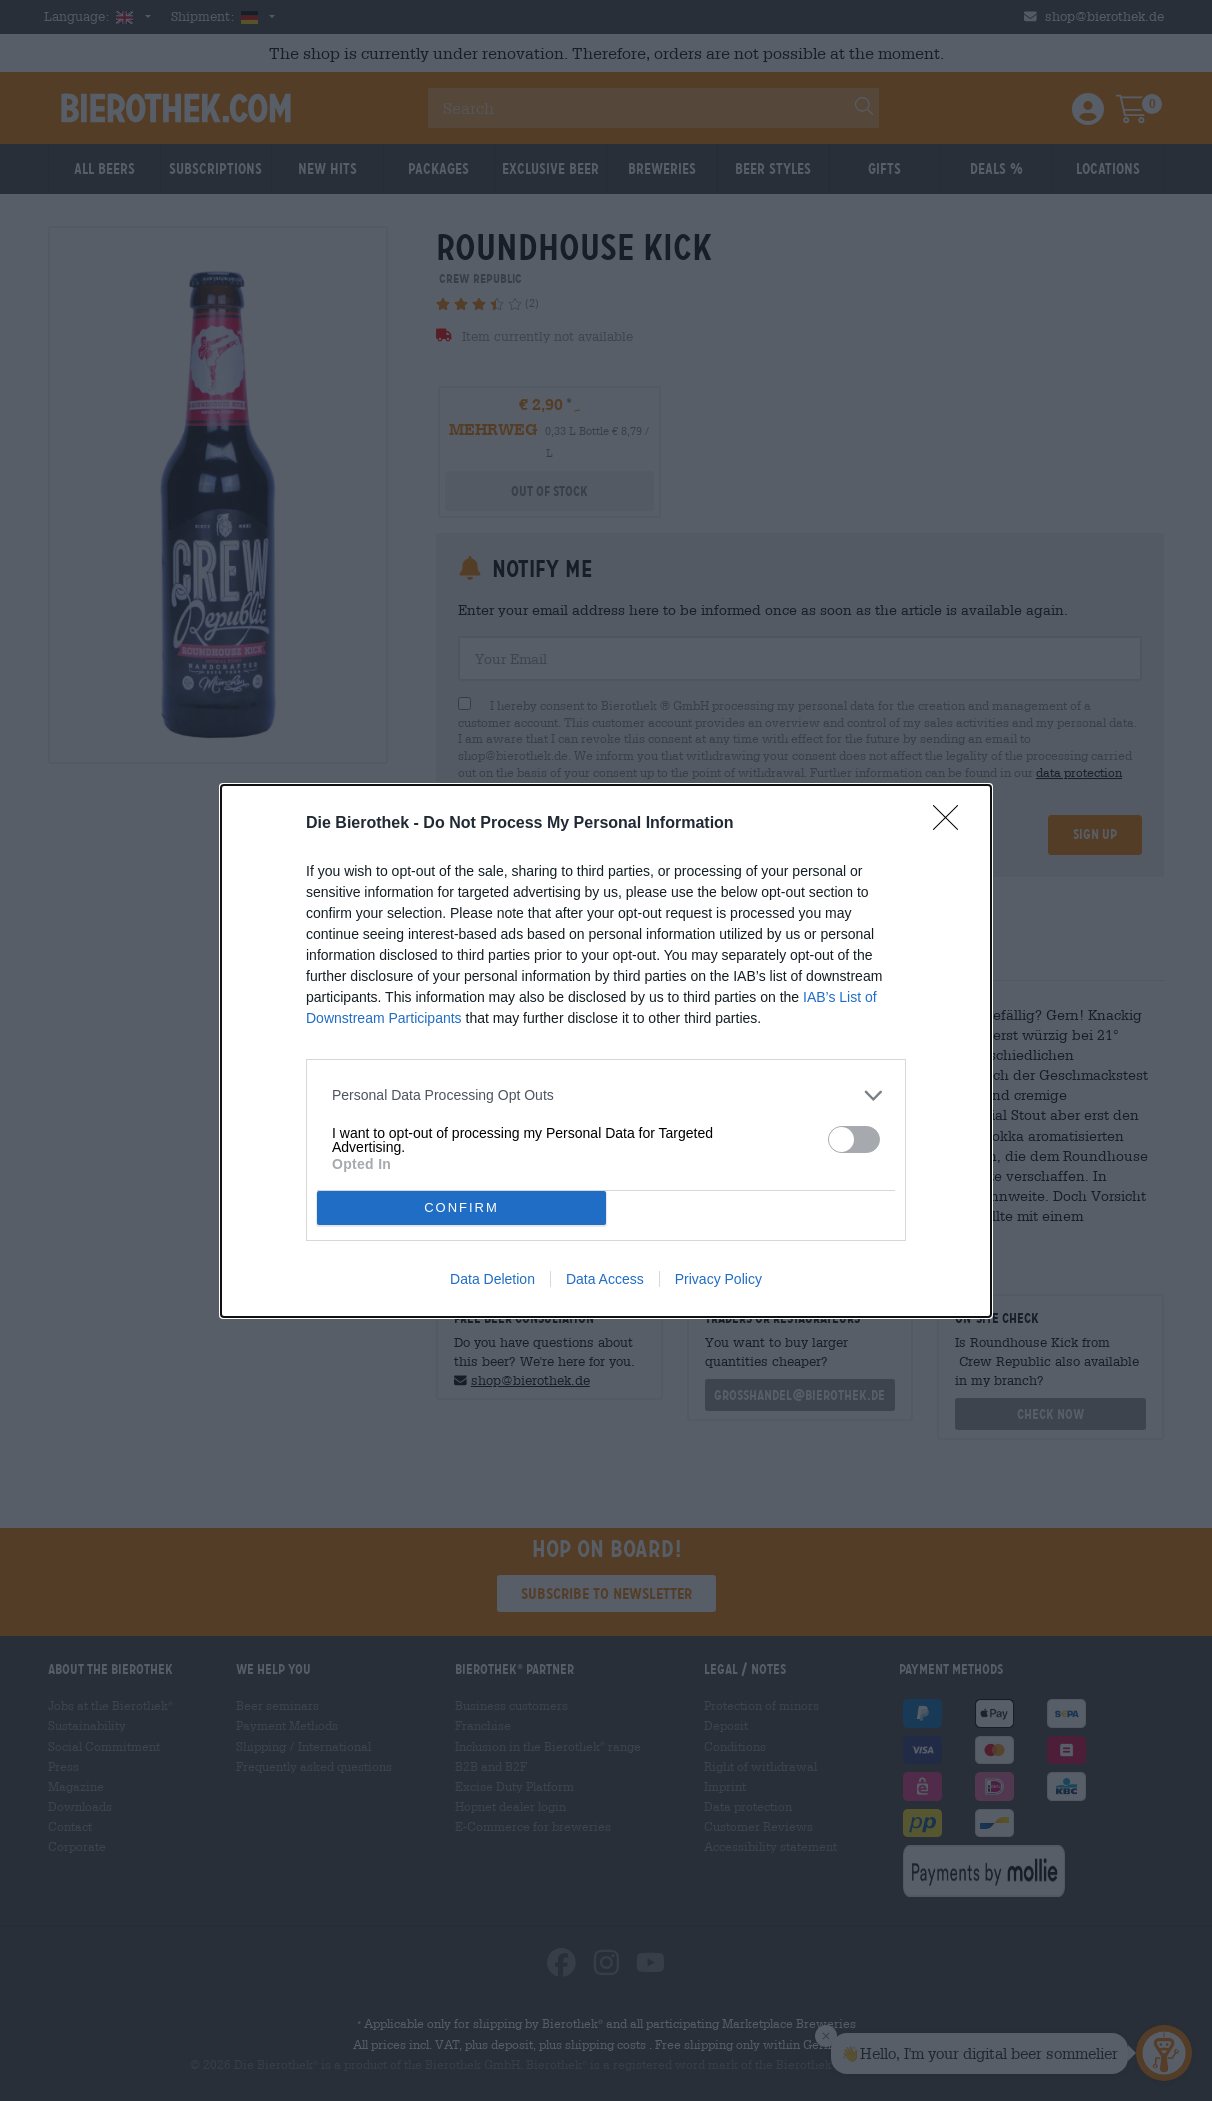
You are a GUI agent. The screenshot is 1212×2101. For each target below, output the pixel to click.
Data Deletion (492, 1279)
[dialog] (606, 1050)
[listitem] (606, 1094)
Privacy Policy (718, 1279)
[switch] (854, 1138)
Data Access (605, 1279)
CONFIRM (461, 1206)
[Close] (952, 823)
